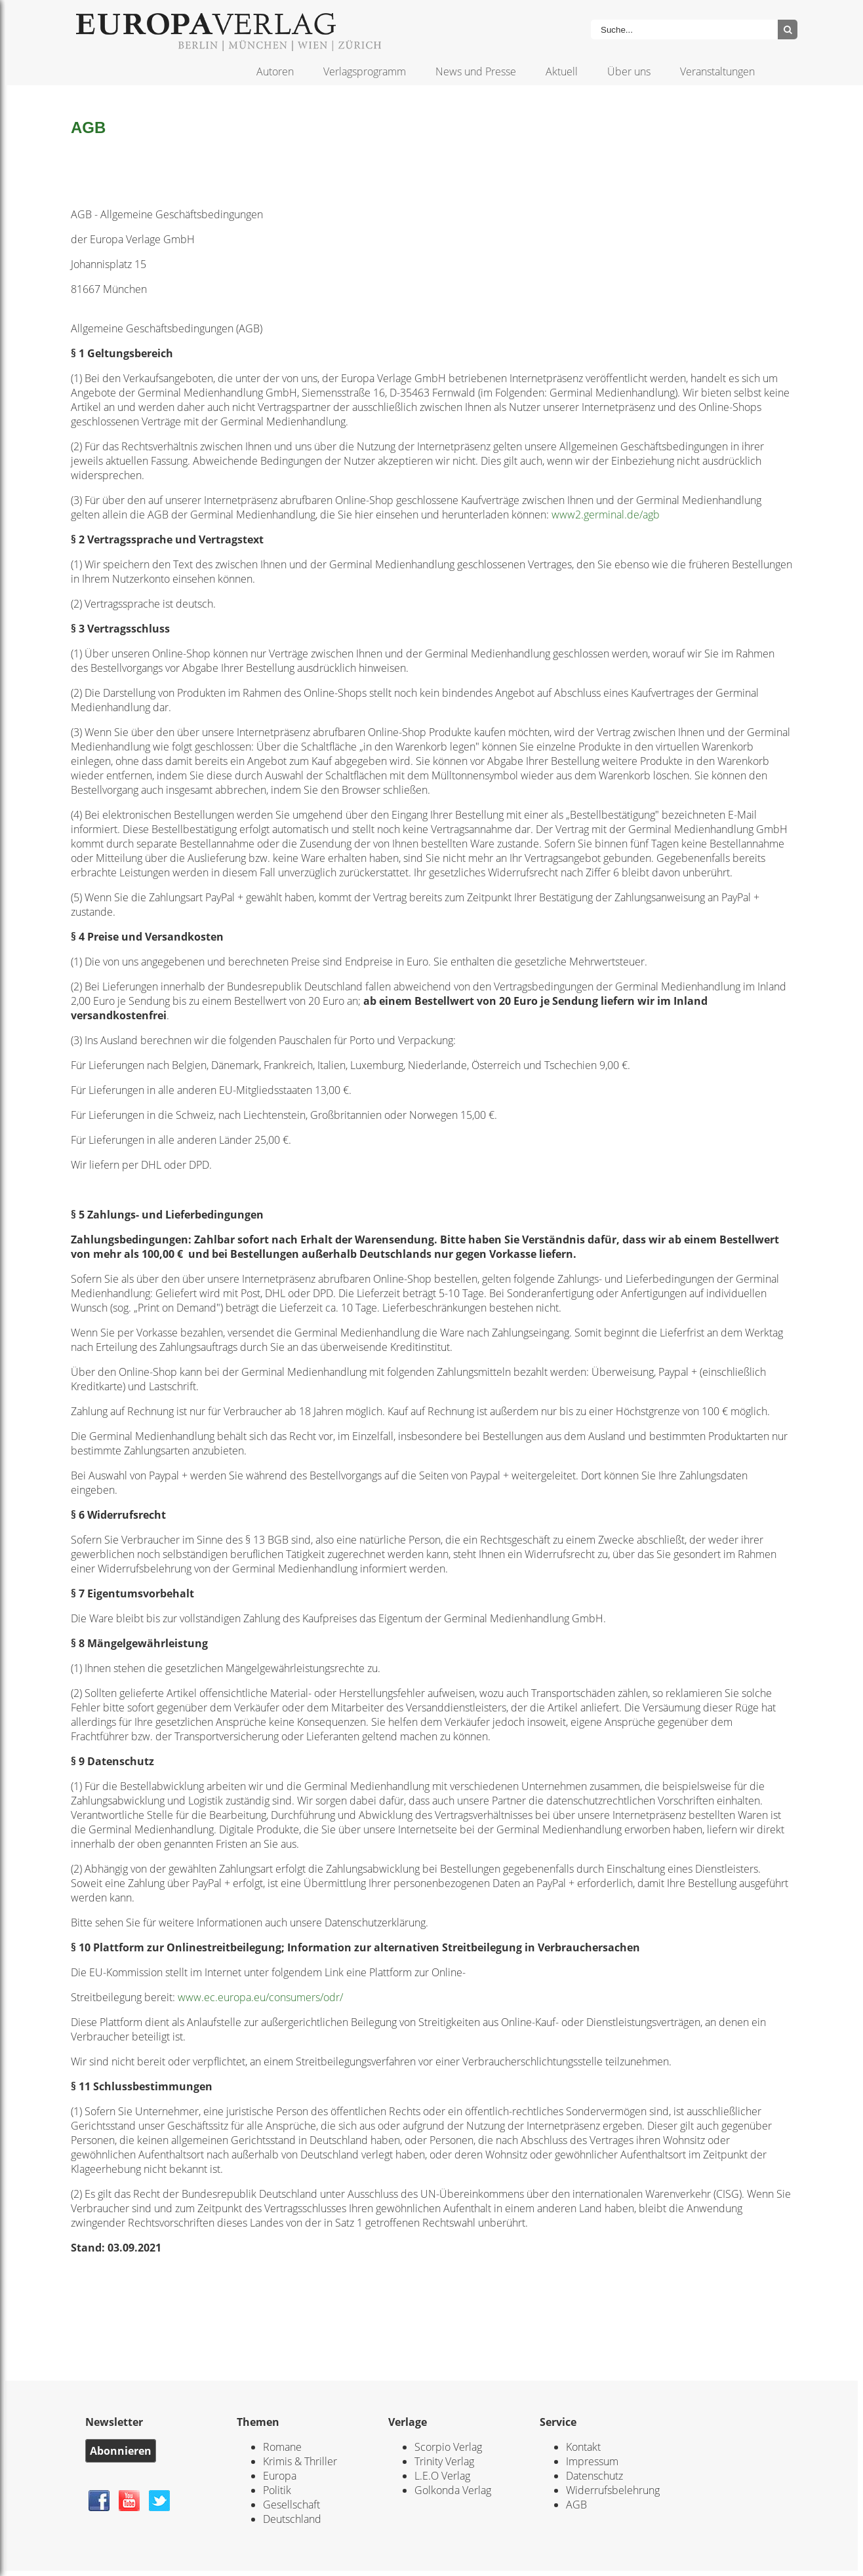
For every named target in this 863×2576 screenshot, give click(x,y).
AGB (576, 2504)
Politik (277, 2490)
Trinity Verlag (444, 2461)
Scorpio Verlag (448, 2447)
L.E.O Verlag (442, 2476)
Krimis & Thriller (300, 2461)
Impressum (592, 2461)
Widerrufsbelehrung (613, 2490)
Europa (279, 2476)
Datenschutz (594, 2476)
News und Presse (475, 71)
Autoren (275, 71)
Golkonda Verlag (452, 2490)
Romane (282, 2447)
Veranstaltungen (717, 71)
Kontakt (583, 2447)
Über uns (629, 71)
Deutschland (292, 2519)
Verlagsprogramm (364, 71)
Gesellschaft (291, 2504)
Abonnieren (120, 2451)
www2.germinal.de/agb (606, 514)
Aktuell (562, 71)
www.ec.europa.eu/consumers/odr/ (260, 1997)
